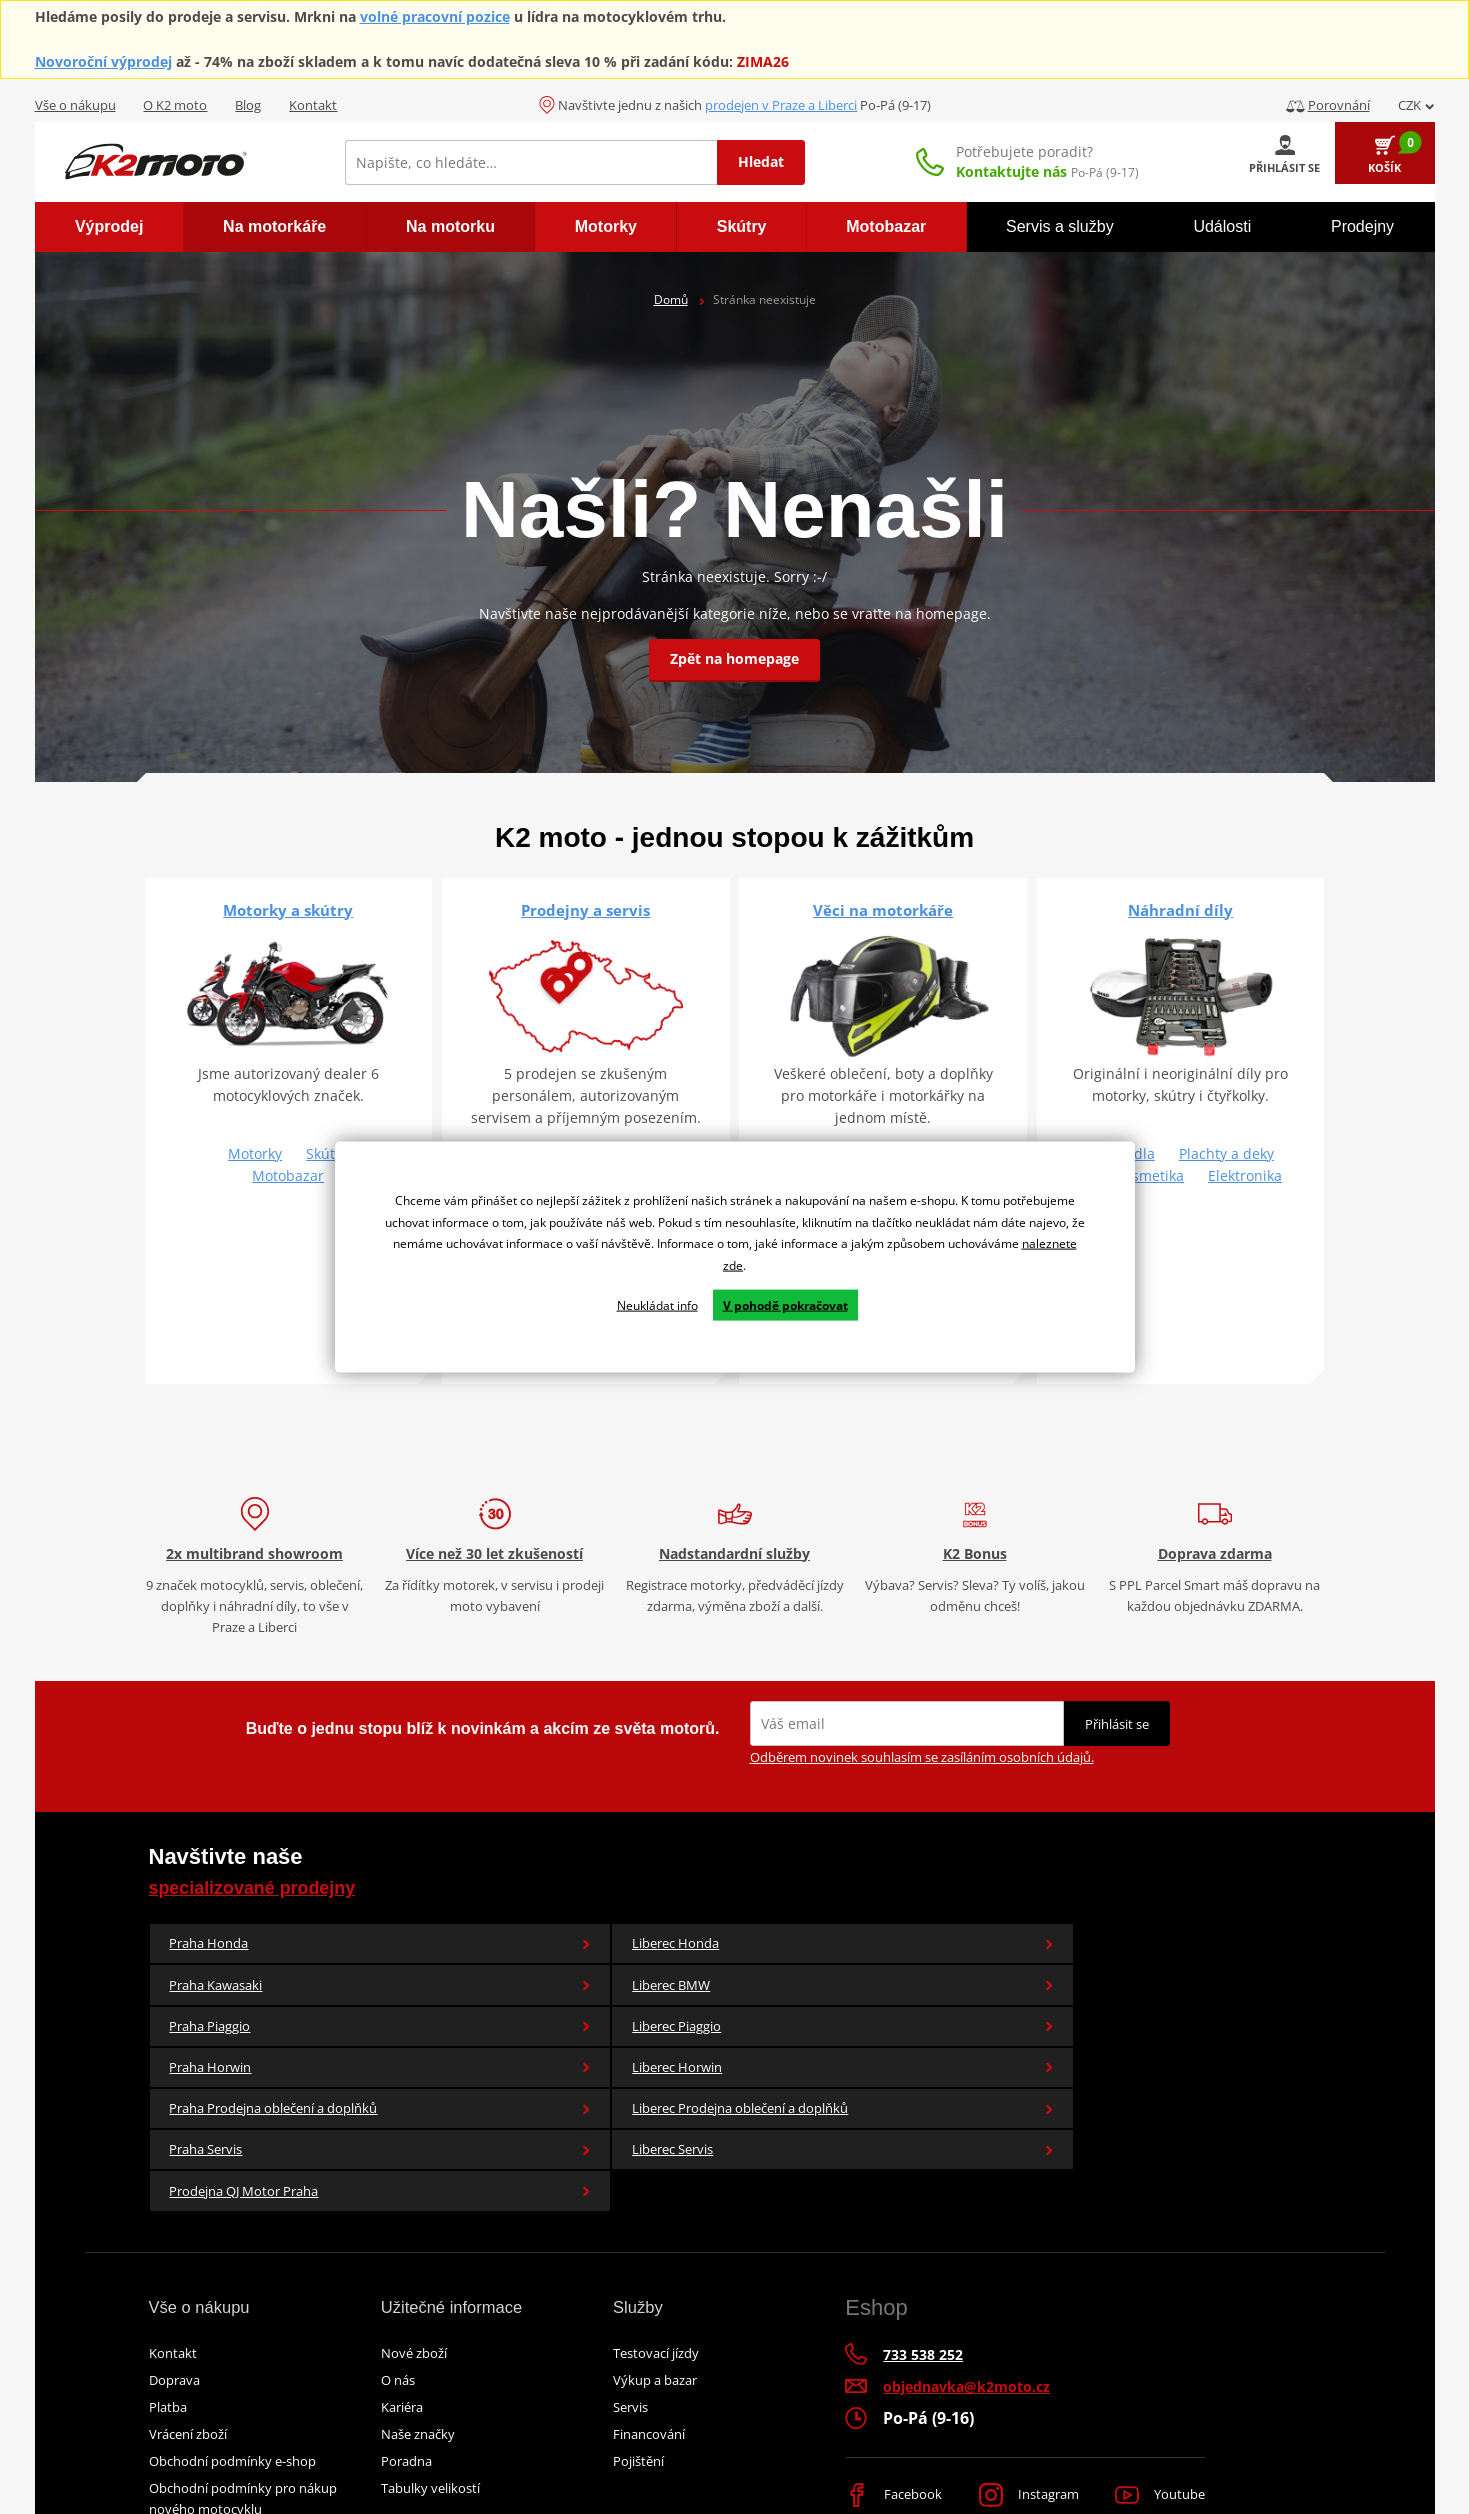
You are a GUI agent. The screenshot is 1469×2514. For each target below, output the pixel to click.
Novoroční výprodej (103, 61)
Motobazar (288, 1175)
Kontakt (313, 105)
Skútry (327, 1153)
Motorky (255, 1153)
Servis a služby (1060, 226)
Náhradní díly (1181, 910)
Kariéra (402, 2312)
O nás (398, 2285)
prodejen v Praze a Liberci (781, 105)
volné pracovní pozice (435, 16)
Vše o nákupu (75, 105)
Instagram (1028, 2401)
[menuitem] (109, 227)
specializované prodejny (276, 1886)
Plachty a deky (1226, 1153)
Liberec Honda (442, 1948)
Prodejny (1362, 226)
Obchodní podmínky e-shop (232, 2366)
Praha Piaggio (1028, 1948)
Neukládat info (657, 1304)
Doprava (174, 2285)
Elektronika (1245, 1175)
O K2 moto (175, 105)
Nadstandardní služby (734, 1553)
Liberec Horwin (442, 2009)
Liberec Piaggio (1223, 1948)
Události (1222, 226)
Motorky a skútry (288, 910)
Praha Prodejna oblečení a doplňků (637, 2009)
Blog (248, 105)
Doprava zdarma (1215, 1553)
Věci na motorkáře (883, 910)
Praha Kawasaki (637, 1948)
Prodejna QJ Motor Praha (246, 2081)
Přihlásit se (1117, 1724)
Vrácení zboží (188, 2339)
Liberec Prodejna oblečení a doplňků (832, 2009)
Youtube (1157, 2401)
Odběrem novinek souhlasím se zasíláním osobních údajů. (922, 1757)
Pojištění (638, 2366)
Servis (630, 2312)
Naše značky (418, 2339)
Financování (649, 2339)
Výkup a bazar (655, 2285)
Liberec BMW (832, 1948)
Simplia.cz (970, 2454)
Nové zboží (414, 2258)
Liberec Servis (1223, 2009)
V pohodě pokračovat (785, 1304)
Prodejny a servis (585, 910)
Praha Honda (246, 1948)
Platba (168, 2312)
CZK (1416, 105)
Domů (671, 299)
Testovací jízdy (656, 2258)
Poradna (406, 2366)
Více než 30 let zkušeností (494, 1553)
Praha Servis (1028, 2009)
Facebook (896, 2401)
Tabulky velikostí (430, 2393)
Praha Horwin (246, 2009)
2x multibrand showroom (254, 1553)
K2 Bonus (975, 1553)
